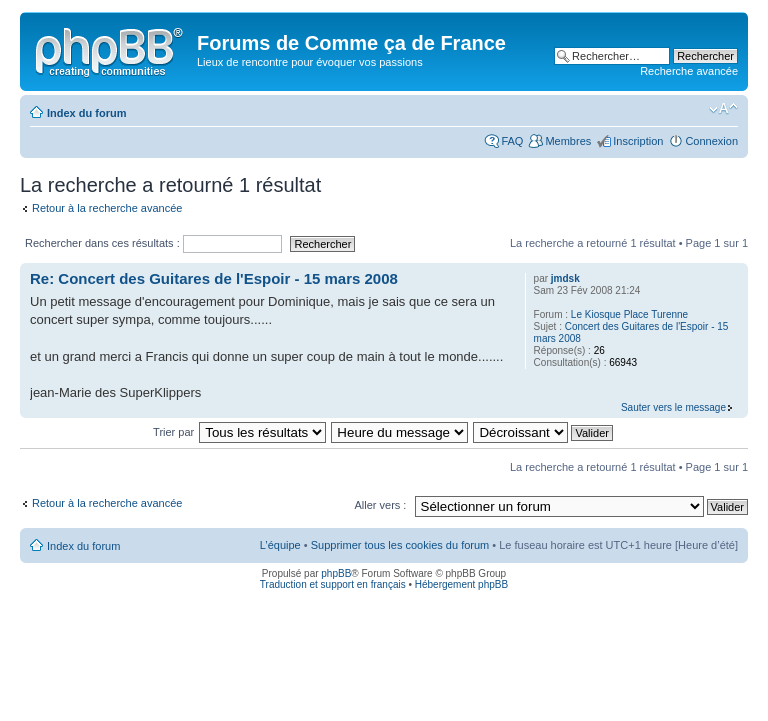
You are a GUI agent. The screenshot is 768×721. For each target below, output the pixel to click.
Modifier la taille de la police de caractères (723, 109)
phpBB (336, 573)
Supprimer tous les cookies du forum (400, 545)
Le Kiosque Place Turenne (629, 314)
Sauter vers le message (673, 407)
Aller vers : (380, 505)
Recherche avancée (689, 71)
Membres (568, 141)
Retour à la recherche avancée (107, 208)
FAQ (512, 141)
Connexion (711, 141)
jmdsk (565, 278)
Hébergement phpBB (461, 584)
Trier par (175, 432)
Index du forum (86, 113)
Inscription (638, 141)
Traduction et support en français (333, 584)
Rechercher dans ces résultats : (153, 243)
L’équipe (280, 545)
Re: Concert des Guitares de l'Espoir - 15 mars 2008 (214, 278)
